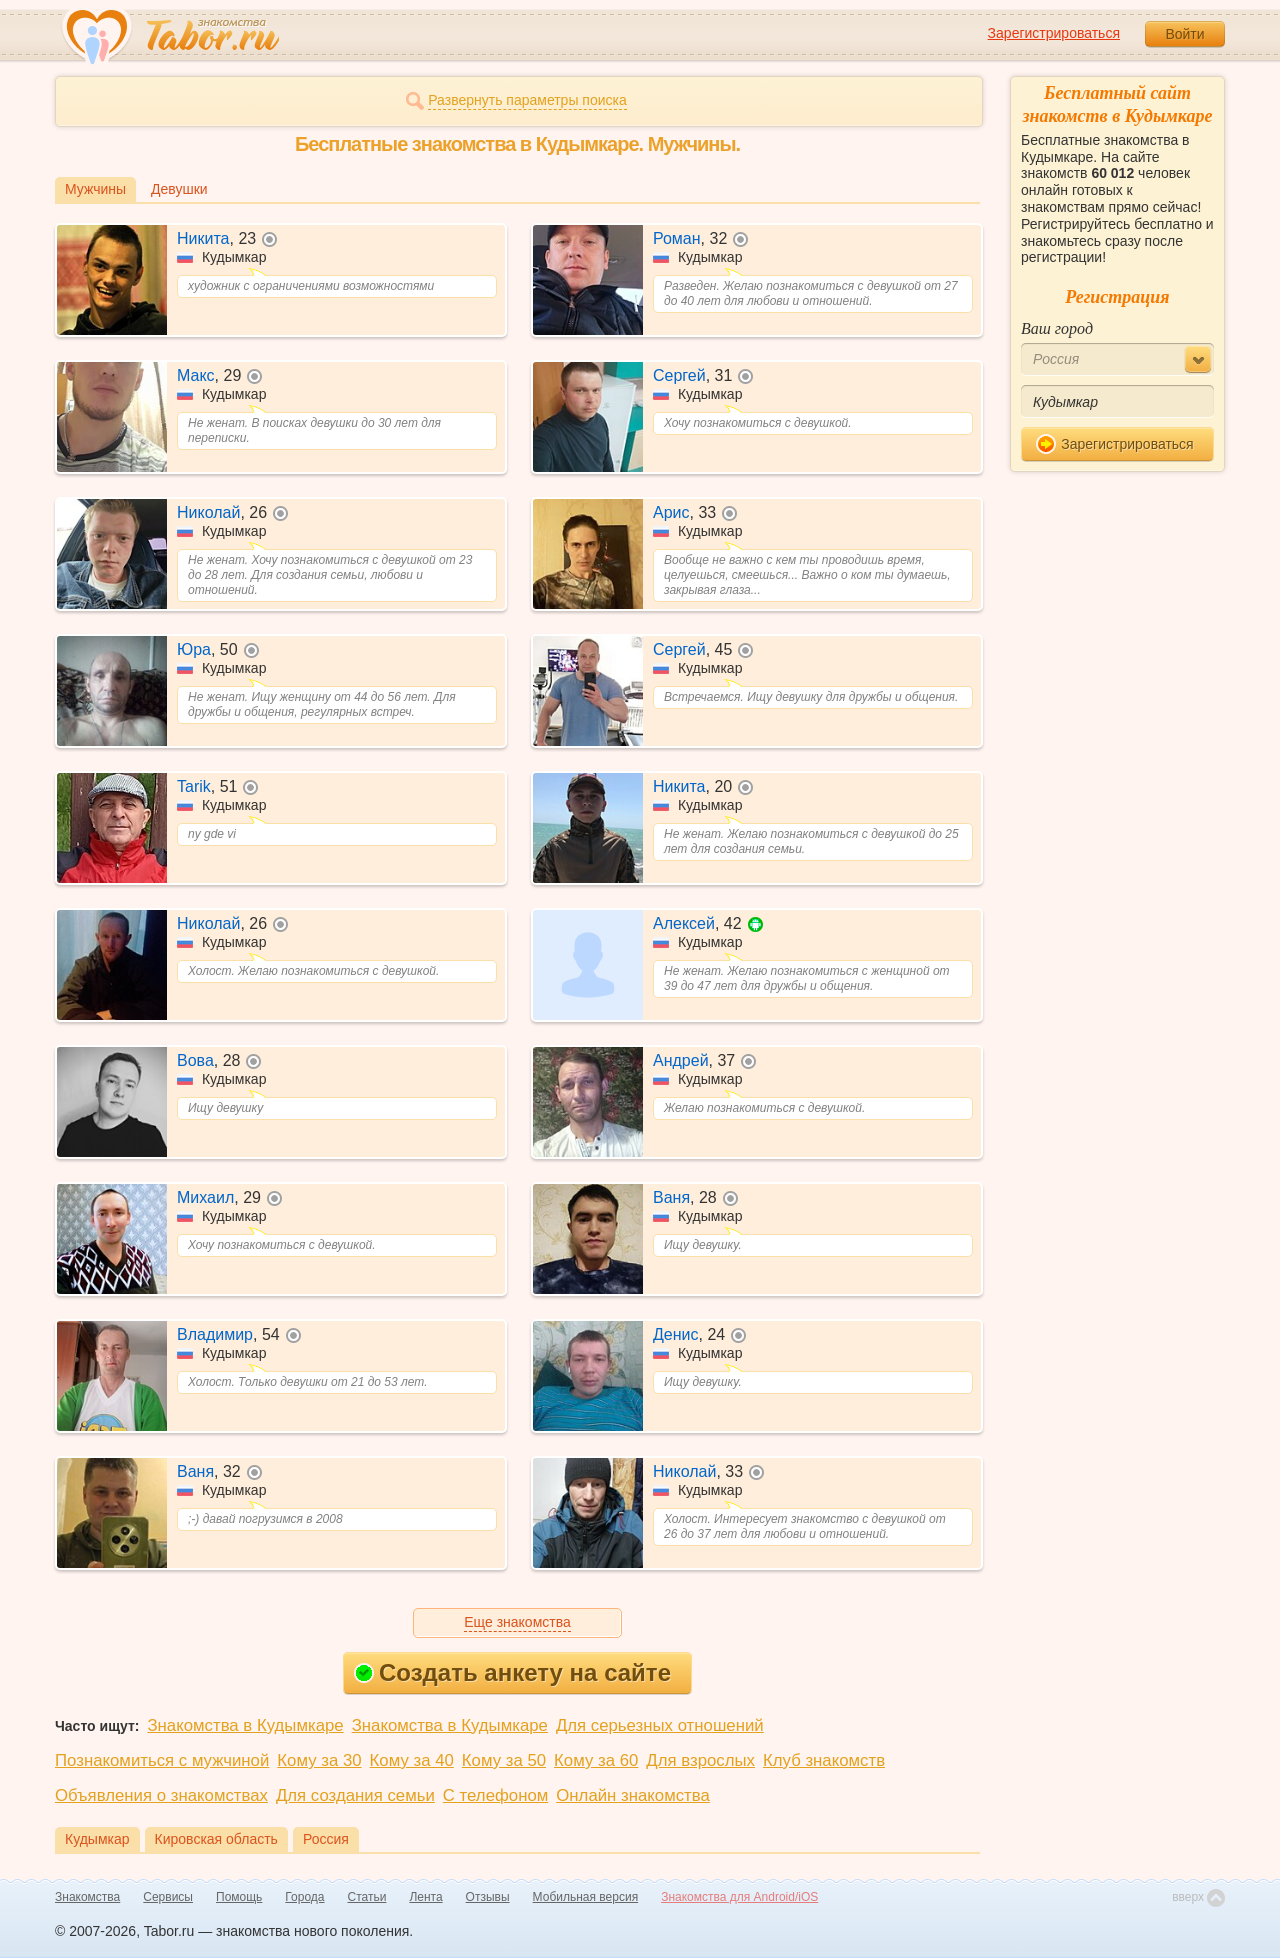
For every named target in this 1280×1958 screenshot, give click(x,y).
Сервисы (168, 1897)
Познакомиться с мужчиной (162, 1760)
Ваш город (1057, 328)
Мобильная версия (586, 1897)
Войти (1184, 34)
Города (304, 1897)
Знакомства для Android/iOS (739, 1897)
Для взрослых (700, 1760)
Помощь (239, 1897)
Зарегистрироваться (1054, 33)
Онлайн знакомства (633, 1795)
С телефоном (495, 1795)
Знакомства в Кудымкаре (245, 1725)
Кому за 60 (596, 1760)
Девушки (179, 189)
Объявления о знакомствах (161, 1795)
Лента (425, 1897)
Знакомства (87, 1897)
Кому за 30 (319, 1760)
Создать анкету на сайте (512, 1672)
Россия (326, 1839)
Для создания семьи (355, 1795)
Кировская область (216, 1839)
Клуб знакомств (824, 1760)
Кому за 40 (412, 1760)
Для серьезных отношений (660, 1725)
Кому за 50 (504, 1760)
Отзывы (488, 1897)
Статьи (367, 1897)
